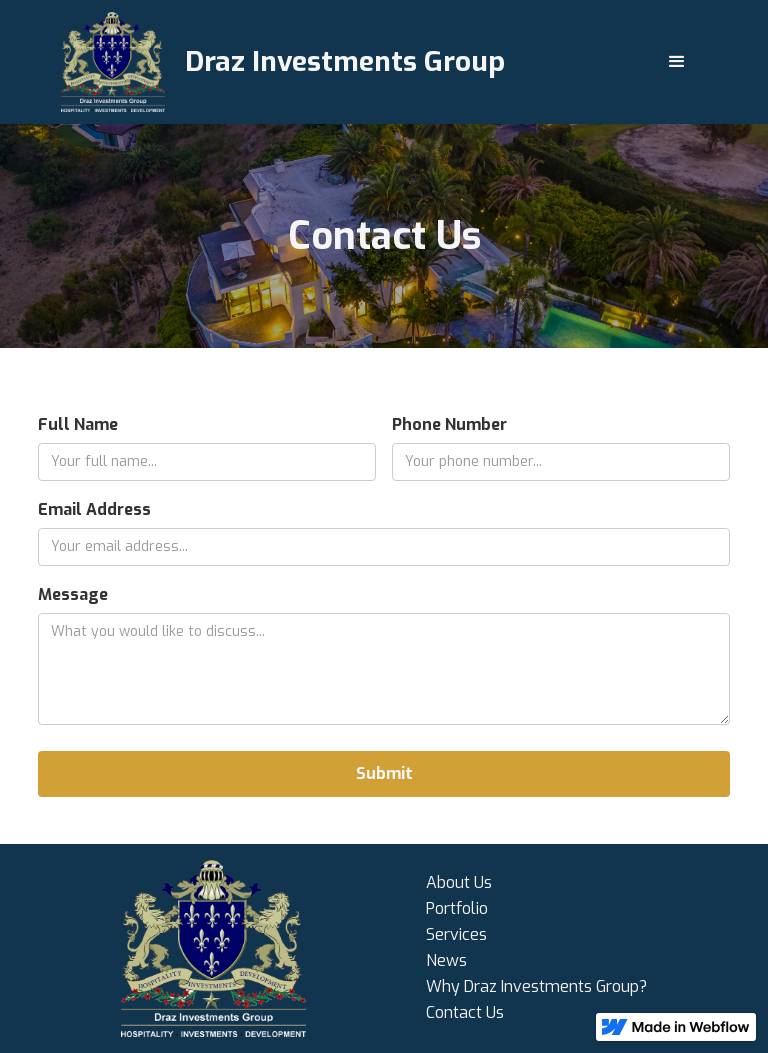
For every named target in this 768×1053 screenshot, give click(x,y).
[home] (282, 62)
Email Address (94, 509)
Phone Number (449, 424)
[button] (677, 62)
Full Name (78, 424)
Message (73, 594)
